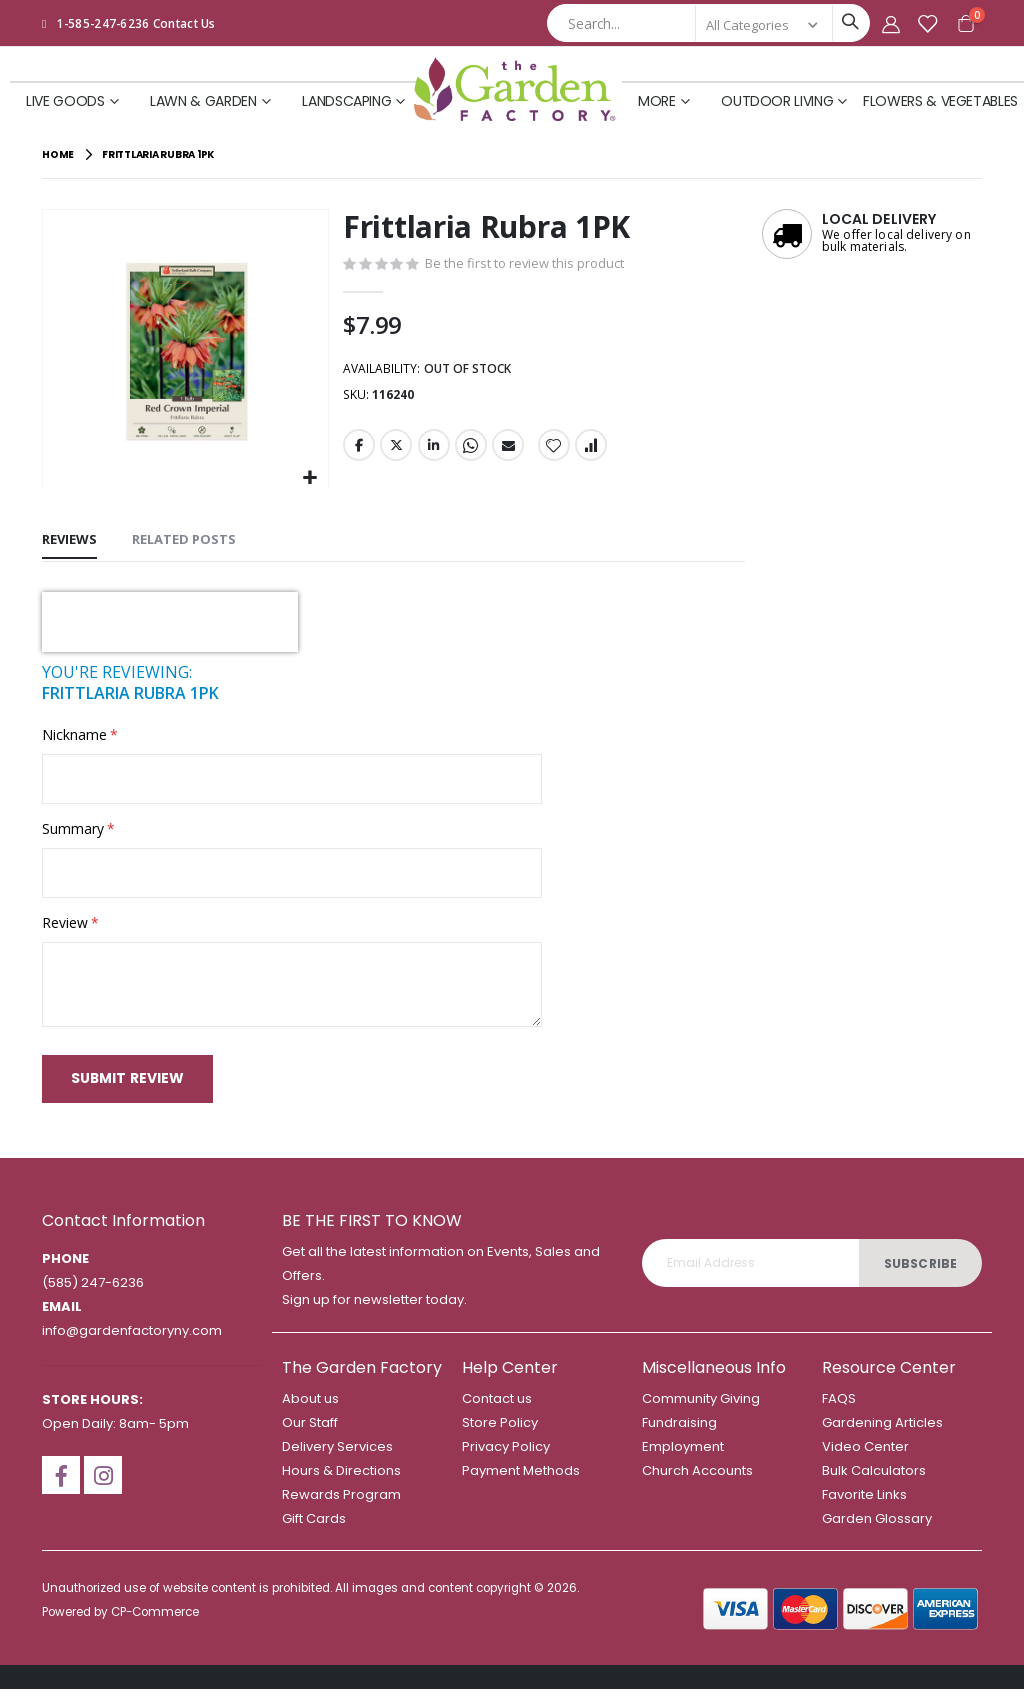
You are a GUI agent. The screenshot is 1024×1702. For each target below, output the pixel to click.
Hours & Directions (341, 1483)
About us (310, 1411)
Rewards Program (341, 1507)
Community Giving (701, 1411)
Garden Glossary (877, 1531)
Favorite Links (864, 1507)
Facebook (358, 450)
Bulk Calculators (874, 1483)
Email (507, 450)
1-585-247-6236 (103, 23)
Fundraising (679, 1435)
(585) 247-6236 (93, 1295)
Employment (683, 1459)
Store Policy (500, 1435)
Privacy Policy (506, 1459)
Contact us (497, 1411)
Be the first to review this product (533, 263)
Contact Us (184, 23)
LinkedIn (432, 450)
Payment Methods (521, 1483)
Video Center (865, 1459)
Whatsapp (470, 450)
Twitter (395, 450)
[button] (309, 476)
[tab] (69, 539)
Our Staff (310, 1435)
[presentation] (170, 620)
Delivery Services (337, 1459)
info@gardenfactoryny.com (132, 1343)
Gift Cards (314, 1531)
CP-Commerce (155, 1625)
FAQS (839, 1411)
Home (58, 154)
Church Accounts (697, 1483)
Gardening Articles (882, 1435)
